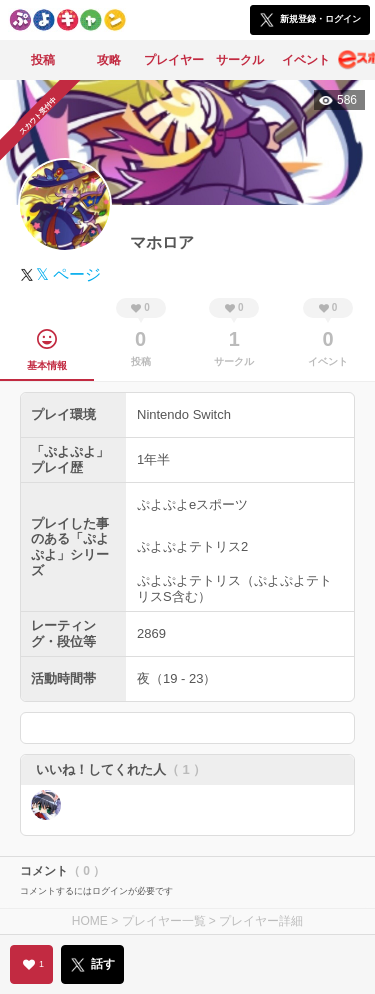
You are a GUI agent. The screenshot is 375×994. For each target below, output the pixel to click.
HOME (90, 921)
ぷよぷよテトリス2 (192, 546)
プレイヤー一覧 (164, 921)
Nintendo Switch (184, 414)
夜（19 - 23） (176, 678)
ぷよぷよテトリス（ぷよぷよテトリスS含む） (234, 588)
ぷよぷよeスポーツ (192, 504)
